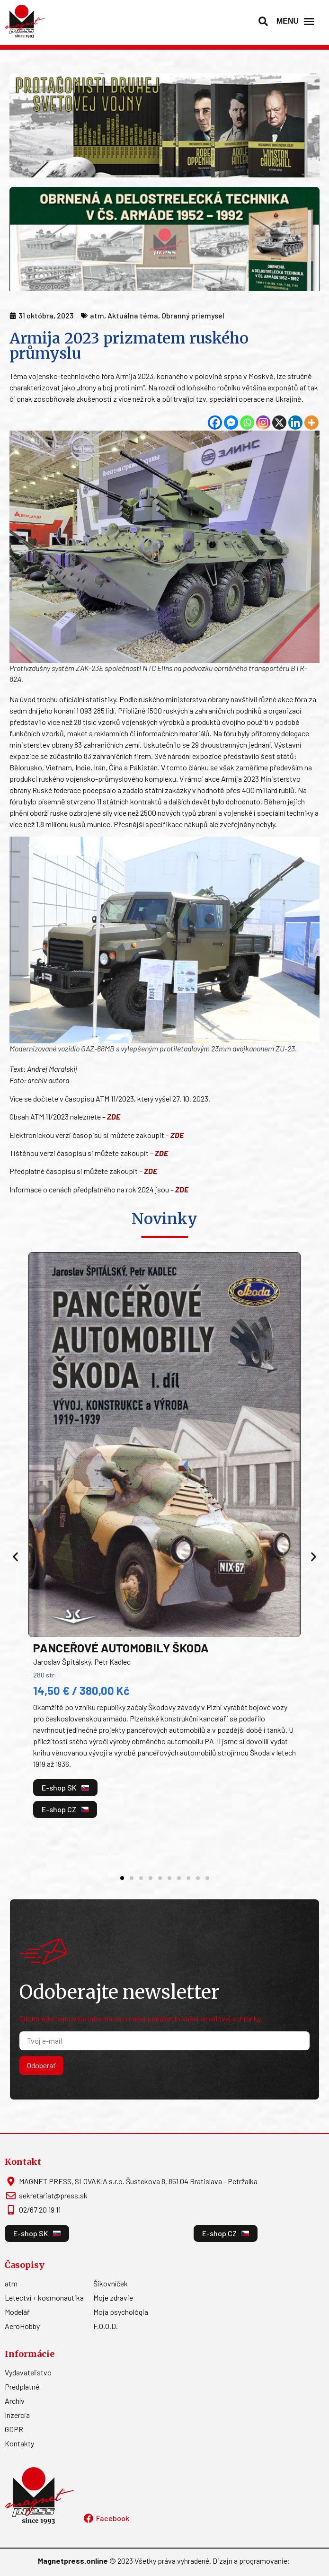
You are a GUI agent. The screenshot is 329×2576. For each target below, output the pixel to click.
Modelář (17, 2302)
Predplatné (22, 2377)
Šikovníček (110, 2274)
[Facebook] (215, 422)
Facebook (112, 2509)
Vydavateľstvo (28, 2363)
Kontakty (19, 2434)
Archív (15, 2391)
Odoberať (41, 2056)
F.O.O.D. (105, 2316)
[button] (263, 21)
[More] (311, 422)
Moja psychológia (120, 2302)
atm (11, 2274)
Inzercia (17, 2405)
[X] (279, 422)
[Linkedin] (295, 422)
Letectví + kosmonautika (44, 2288)
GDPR (14, 2420)
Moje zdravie (113, 2288)
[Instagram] (263, 422)
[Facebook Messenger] (231, 422)
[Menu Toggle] (309, 21)
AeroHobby (22, 2316)
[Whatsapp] (247, 422)
